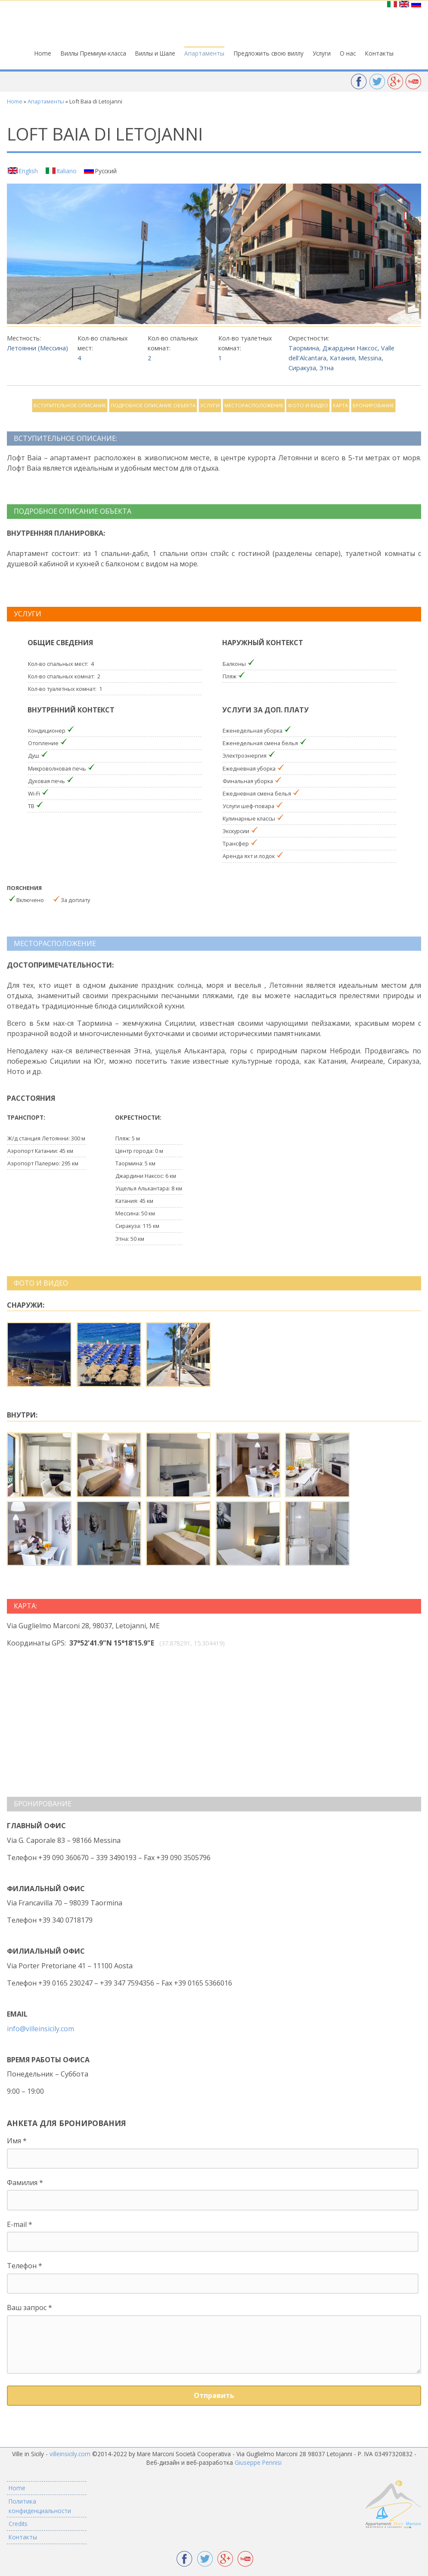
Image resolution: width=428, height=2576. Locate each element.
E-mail (19, 2224)
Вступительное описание (70, 405)
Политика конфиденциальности (40, 2506)
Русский (106, 171)
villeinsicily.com (70, 2454)
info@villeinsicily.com (40, 2028)
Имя (17, 2140)
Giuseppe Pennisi (258, 2462)
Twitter (377, 82)
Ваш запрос (29, 2307)
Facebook (359, 82)
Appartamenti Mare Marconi (393, 2504)
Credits (18, 2524)
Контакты (379, 53)
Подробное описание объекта (153, 405)
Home (42, 53)
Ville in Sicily (214, 23)
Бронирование (373, 405)
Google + (395, 82)
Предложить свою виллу (269, 53)
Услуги (322, 53)
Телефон (24, 2265)
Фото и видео (308, 405)
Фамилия (25, 2182)
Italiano (67, 171)
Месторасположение (253, 405)
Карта (340, 405)
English (28, 171)
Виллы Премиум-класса (93, 53)
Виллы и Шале (155, 53)
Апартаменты (204, 53)
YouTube (413, 82)
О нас (348, 53)
